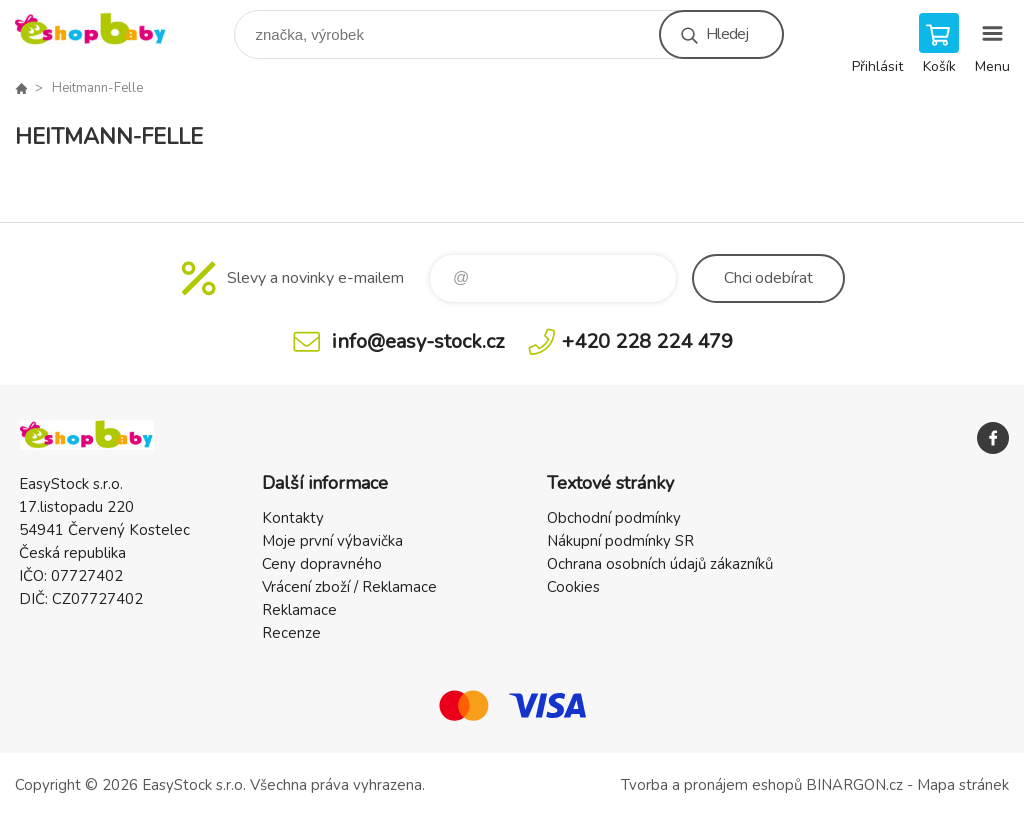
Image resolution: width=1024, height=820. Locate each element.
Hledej (727, 34)
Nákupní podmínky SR (620, 541)
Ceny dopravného (322, 564)
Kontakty (293, 518)
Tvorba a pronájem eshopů (711, 785)
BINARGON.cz (854, 785)
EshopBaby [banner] (103, 29)
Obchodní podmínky (614, 518)
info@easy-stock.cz (418, 341)
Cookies (573, 587)
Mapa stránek (963, 785)
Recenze (291, 633)
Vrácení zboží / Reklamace (349, 587)
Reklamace (299, 610)
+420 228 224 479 (647, 341)
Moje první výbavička (332, 541)
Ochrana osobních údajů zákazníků (660, 564)
